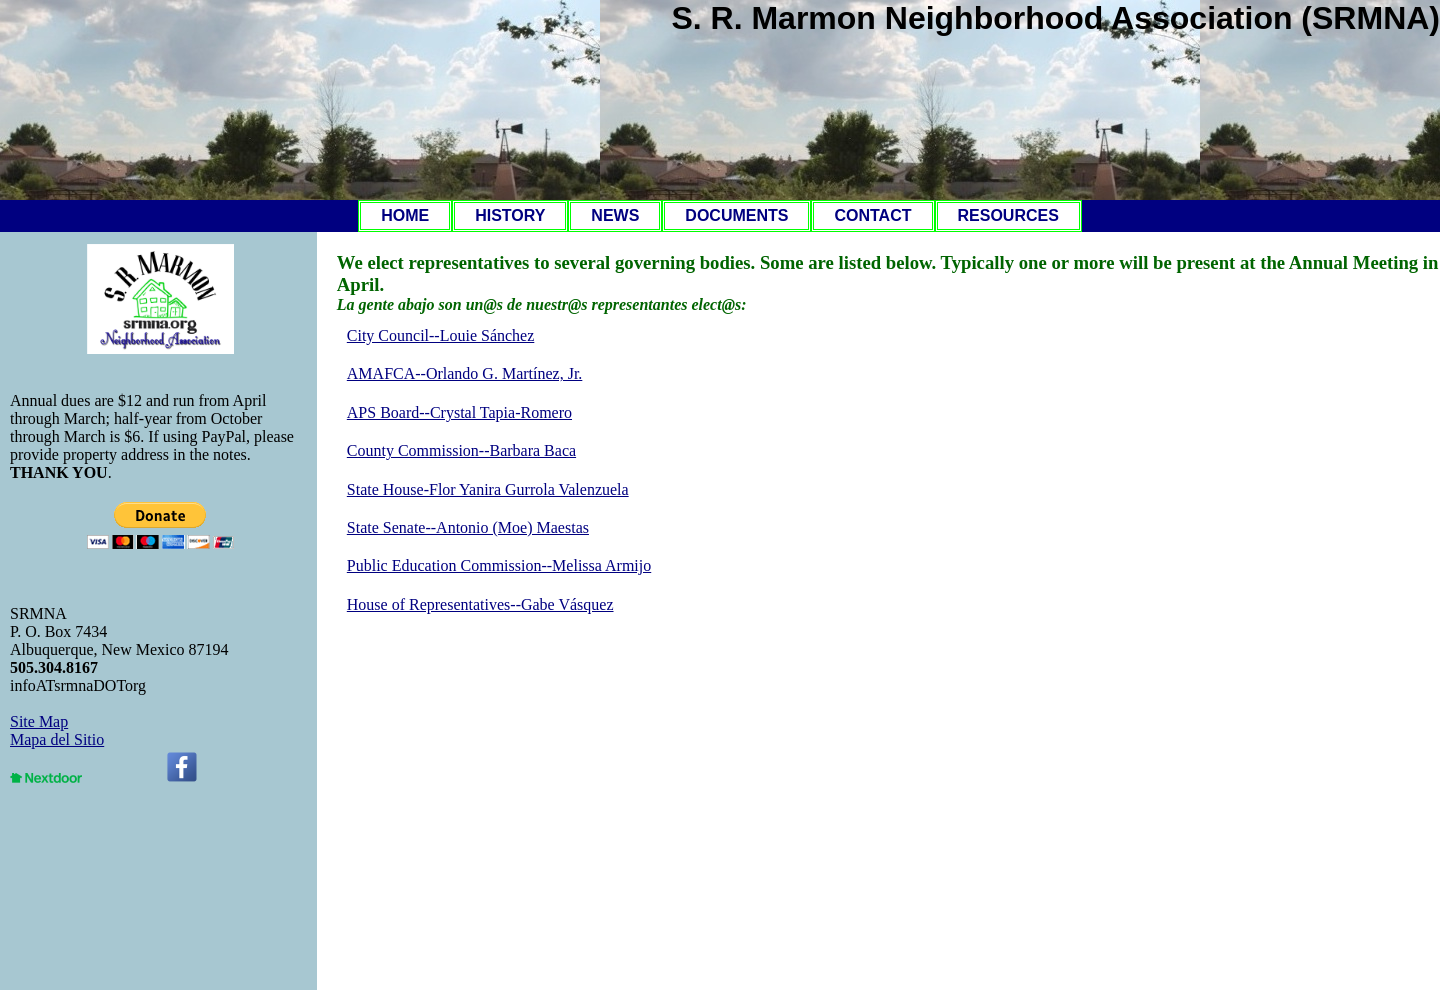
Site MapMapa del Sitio (57, 730)
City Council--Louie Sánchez (441, 335)
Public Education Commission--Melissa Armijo (499, 565)
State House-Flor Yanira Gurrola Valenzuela (488, 489)
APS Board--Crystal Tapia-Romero (459, 412)
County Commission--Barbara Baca (461, 450)
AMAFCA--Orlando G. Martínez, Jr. (465, 373)
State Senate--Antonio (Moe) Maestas (468, 527)
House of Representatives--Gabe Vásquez (480, 604)
